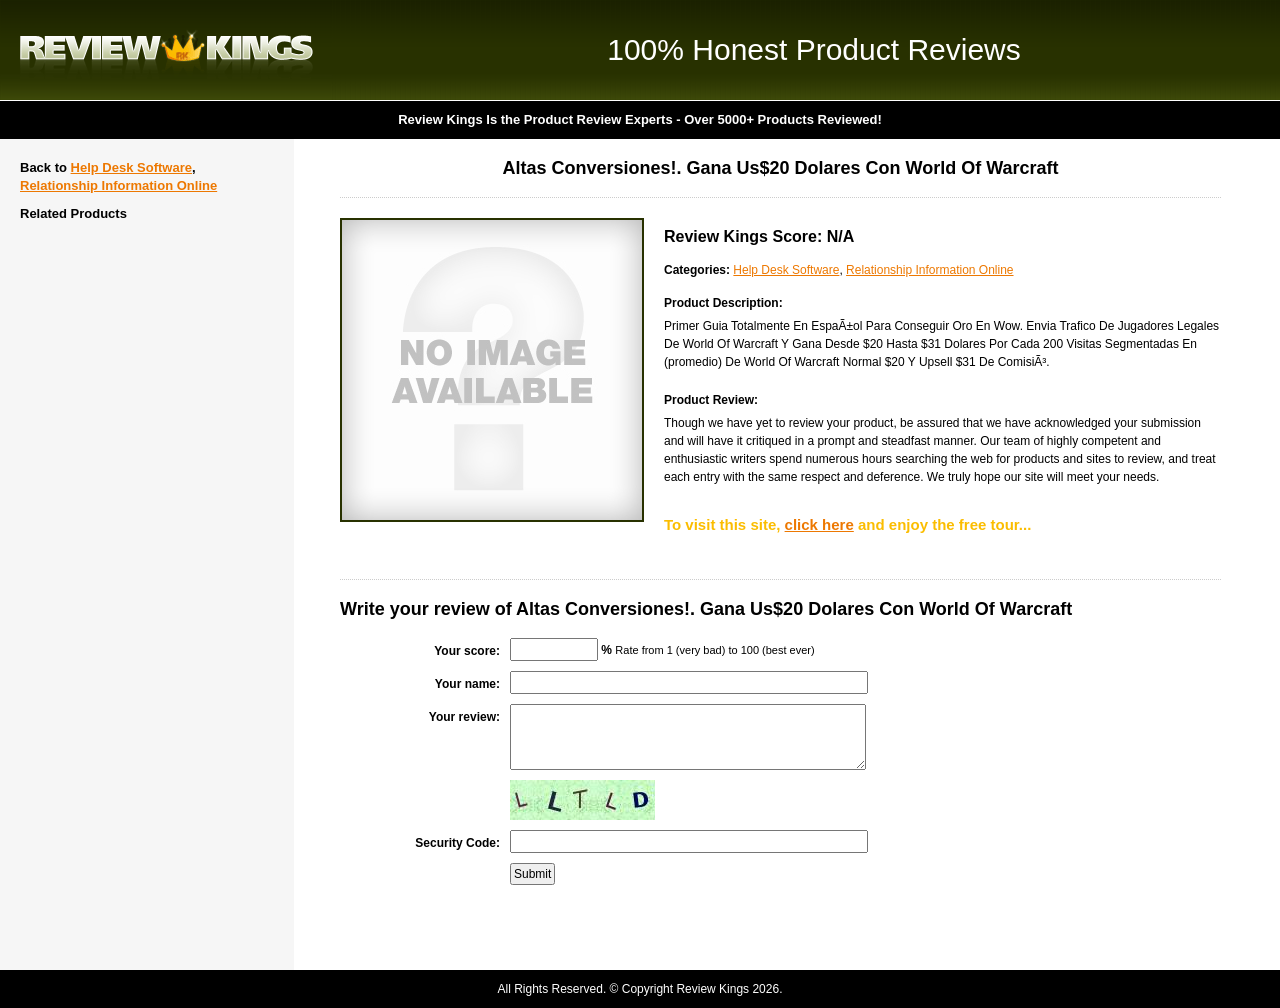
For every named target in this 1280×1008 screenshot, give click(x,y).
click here (819, 524)
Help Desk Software (131, 167)
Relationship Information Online (118, 185)
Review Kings (166, 50)
